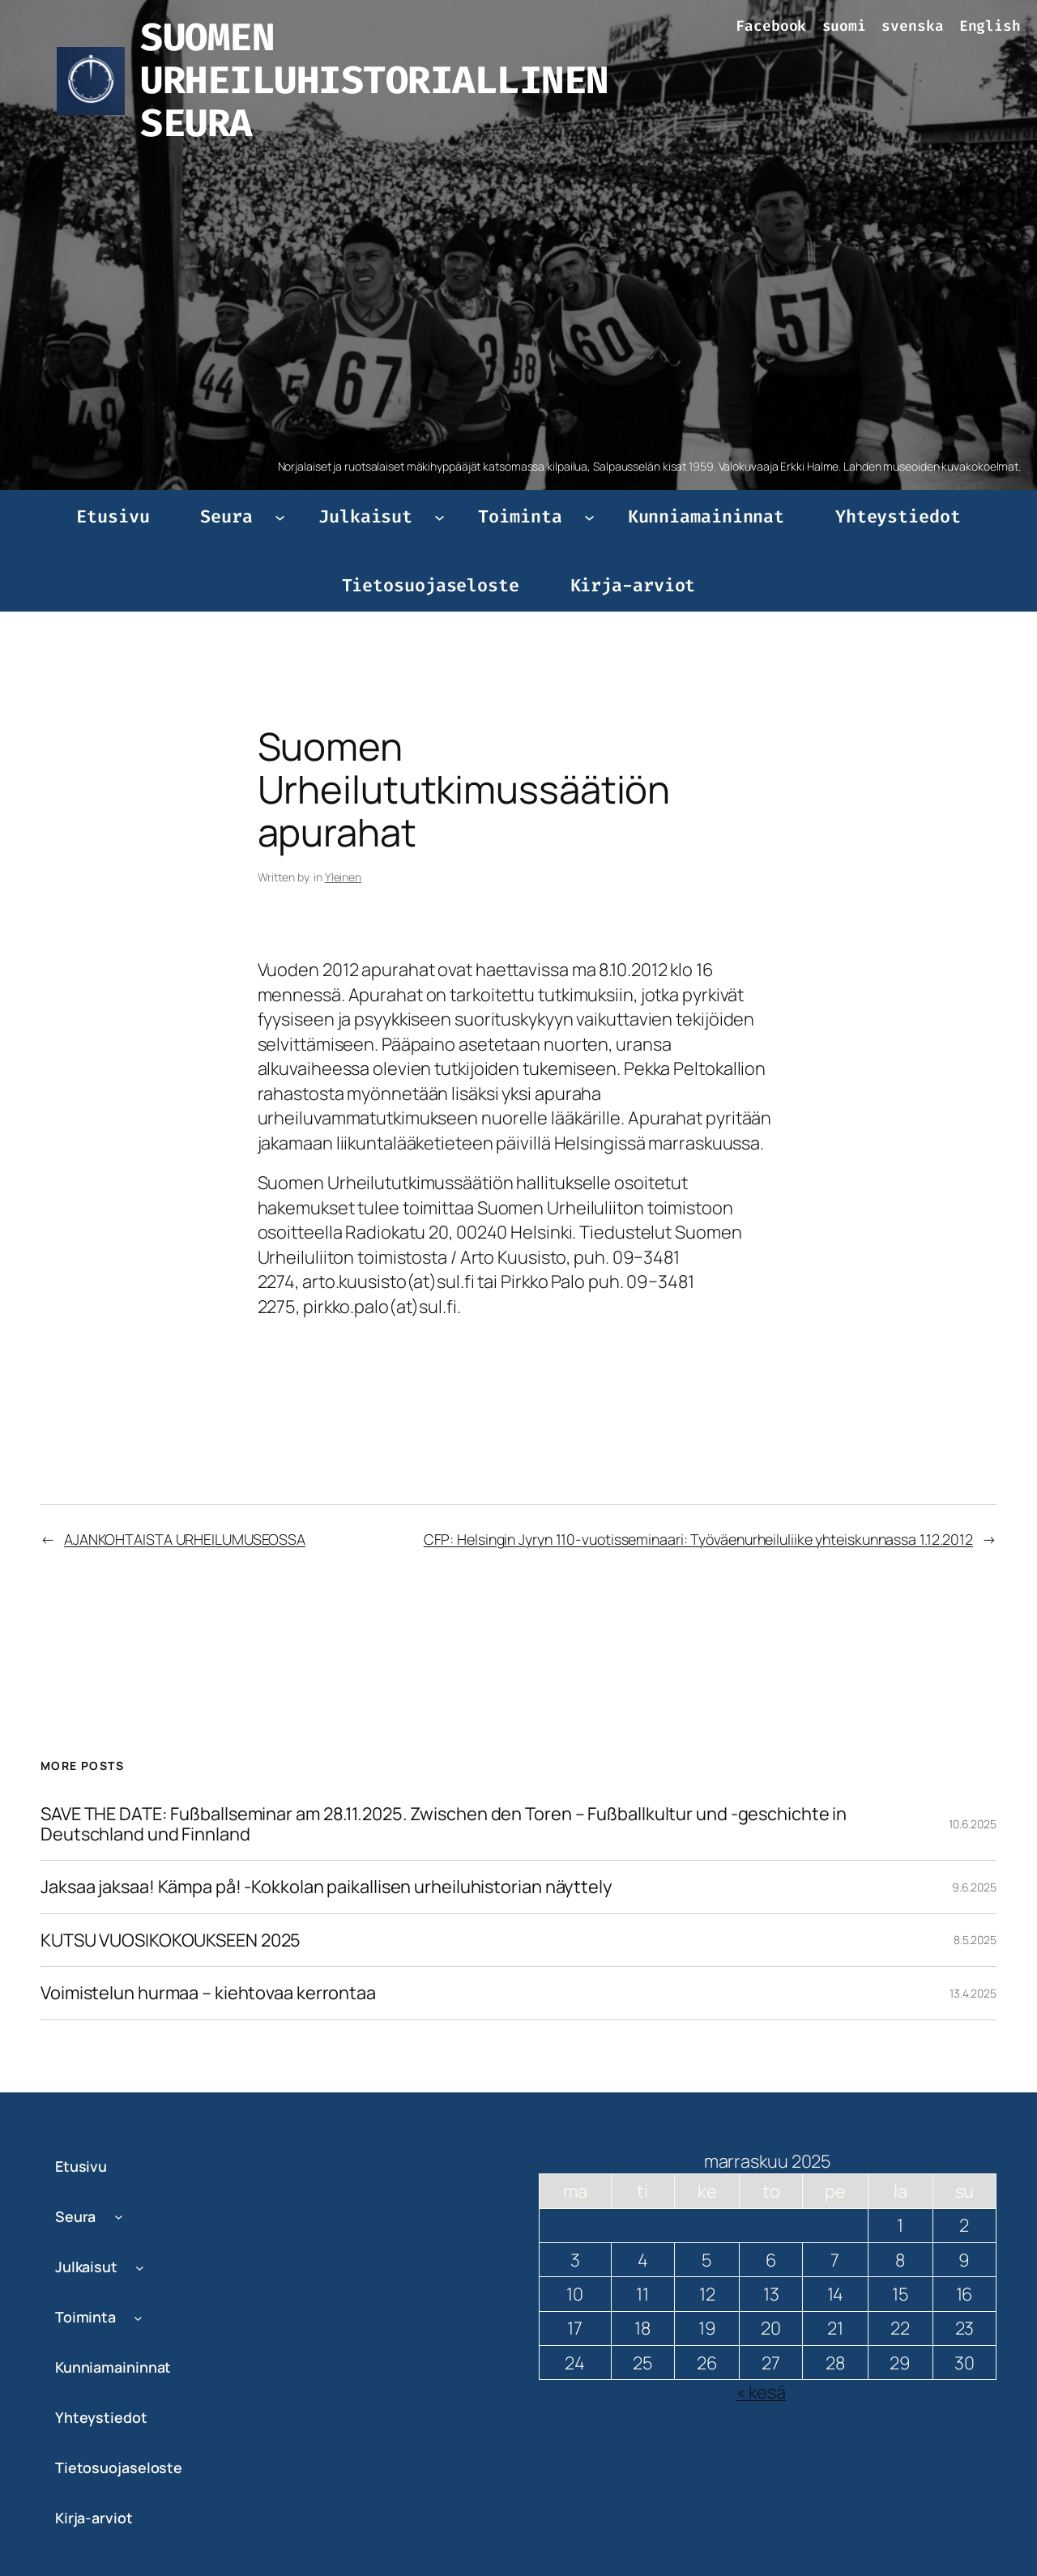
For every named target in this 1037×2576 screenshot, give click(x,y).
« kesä (760, 2392)
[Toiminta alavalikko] (589, 516)
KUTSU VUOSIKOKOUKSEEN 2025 (171, 1940)
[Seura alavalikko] (280, 516)
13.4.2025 (973, 1993)
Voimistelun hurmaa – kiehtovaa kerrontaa (208, 1992)
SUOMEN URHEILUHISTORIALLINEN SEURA (374, 80)
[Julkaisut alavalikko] (439, 516)
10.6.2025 (972, 1824)
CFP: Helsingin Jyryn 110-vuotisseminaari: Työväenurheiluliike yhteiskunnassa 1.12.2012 (698, 1539)
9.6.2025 (974, 1887)
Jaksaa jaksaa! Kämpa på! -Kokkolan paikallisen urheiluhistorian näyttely (326, 1886)
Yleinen (343, 877)
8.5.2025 (975, 1939)
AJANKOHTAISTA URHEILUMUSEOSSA (184, 1539)
